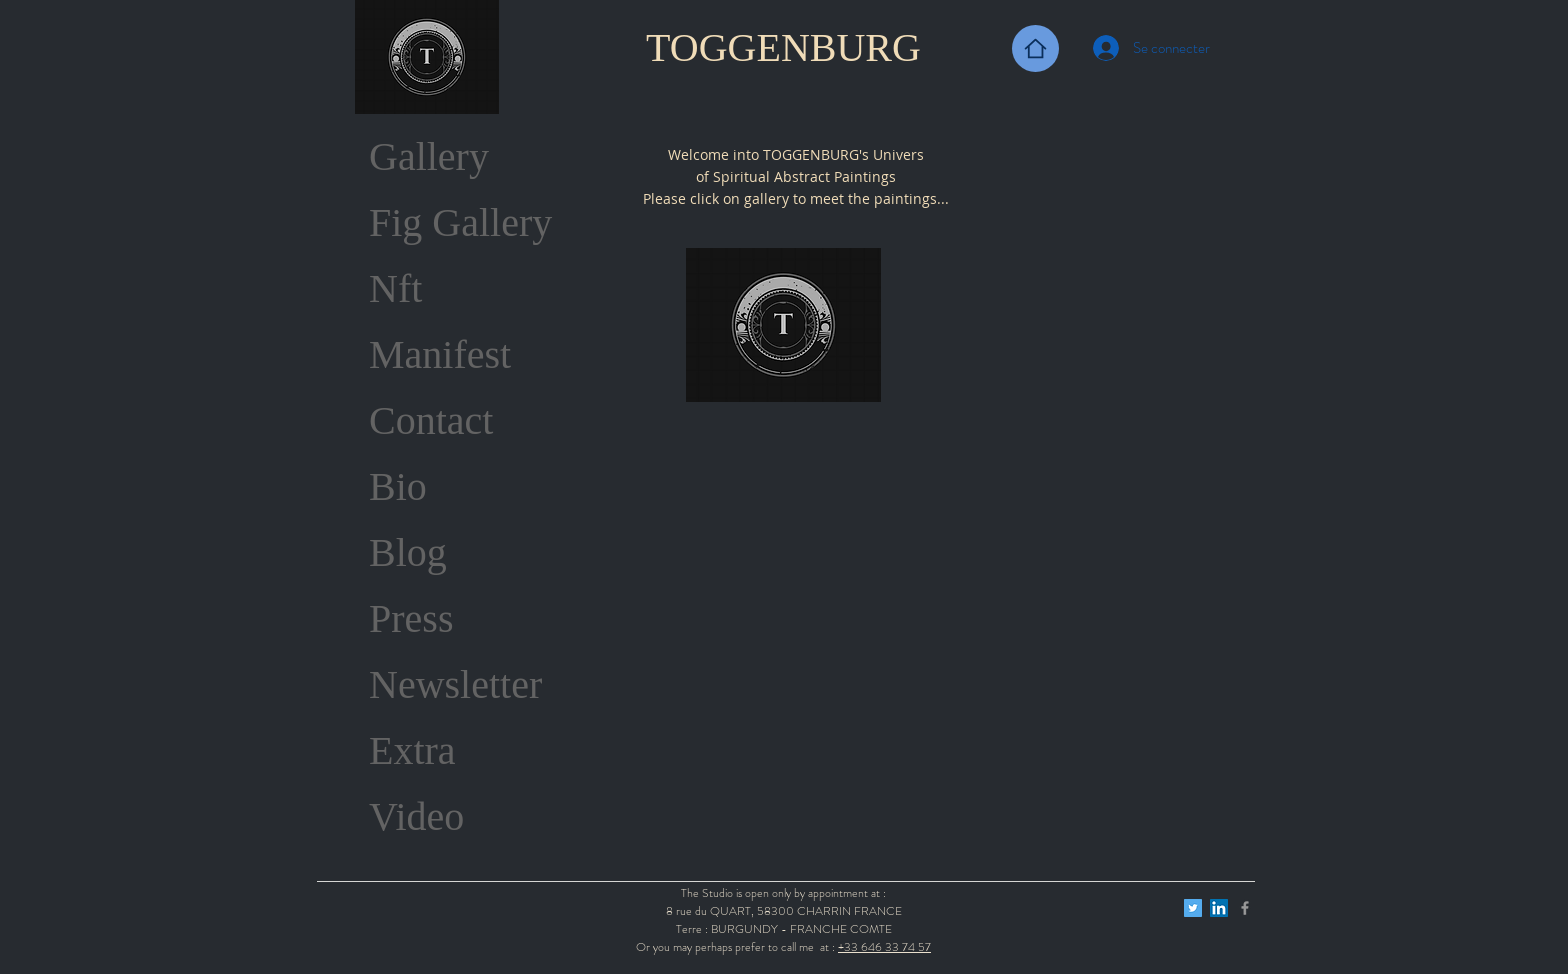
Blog (408, 552)
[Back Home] (1035, 48)
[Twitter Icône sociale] (1193, 908)
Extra (412, 750)
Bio (398, 486)
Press (411, 618)
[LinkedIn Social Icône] (1219, 908)
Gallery (429, 156)
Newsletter (455, 684)
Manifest (440, 354)
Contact (431, 420)
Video (416, 816)
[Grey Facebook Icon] (1245, 908)
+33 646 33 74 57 (884, 947)
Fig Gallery (460, 222)
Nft (395, 288)
